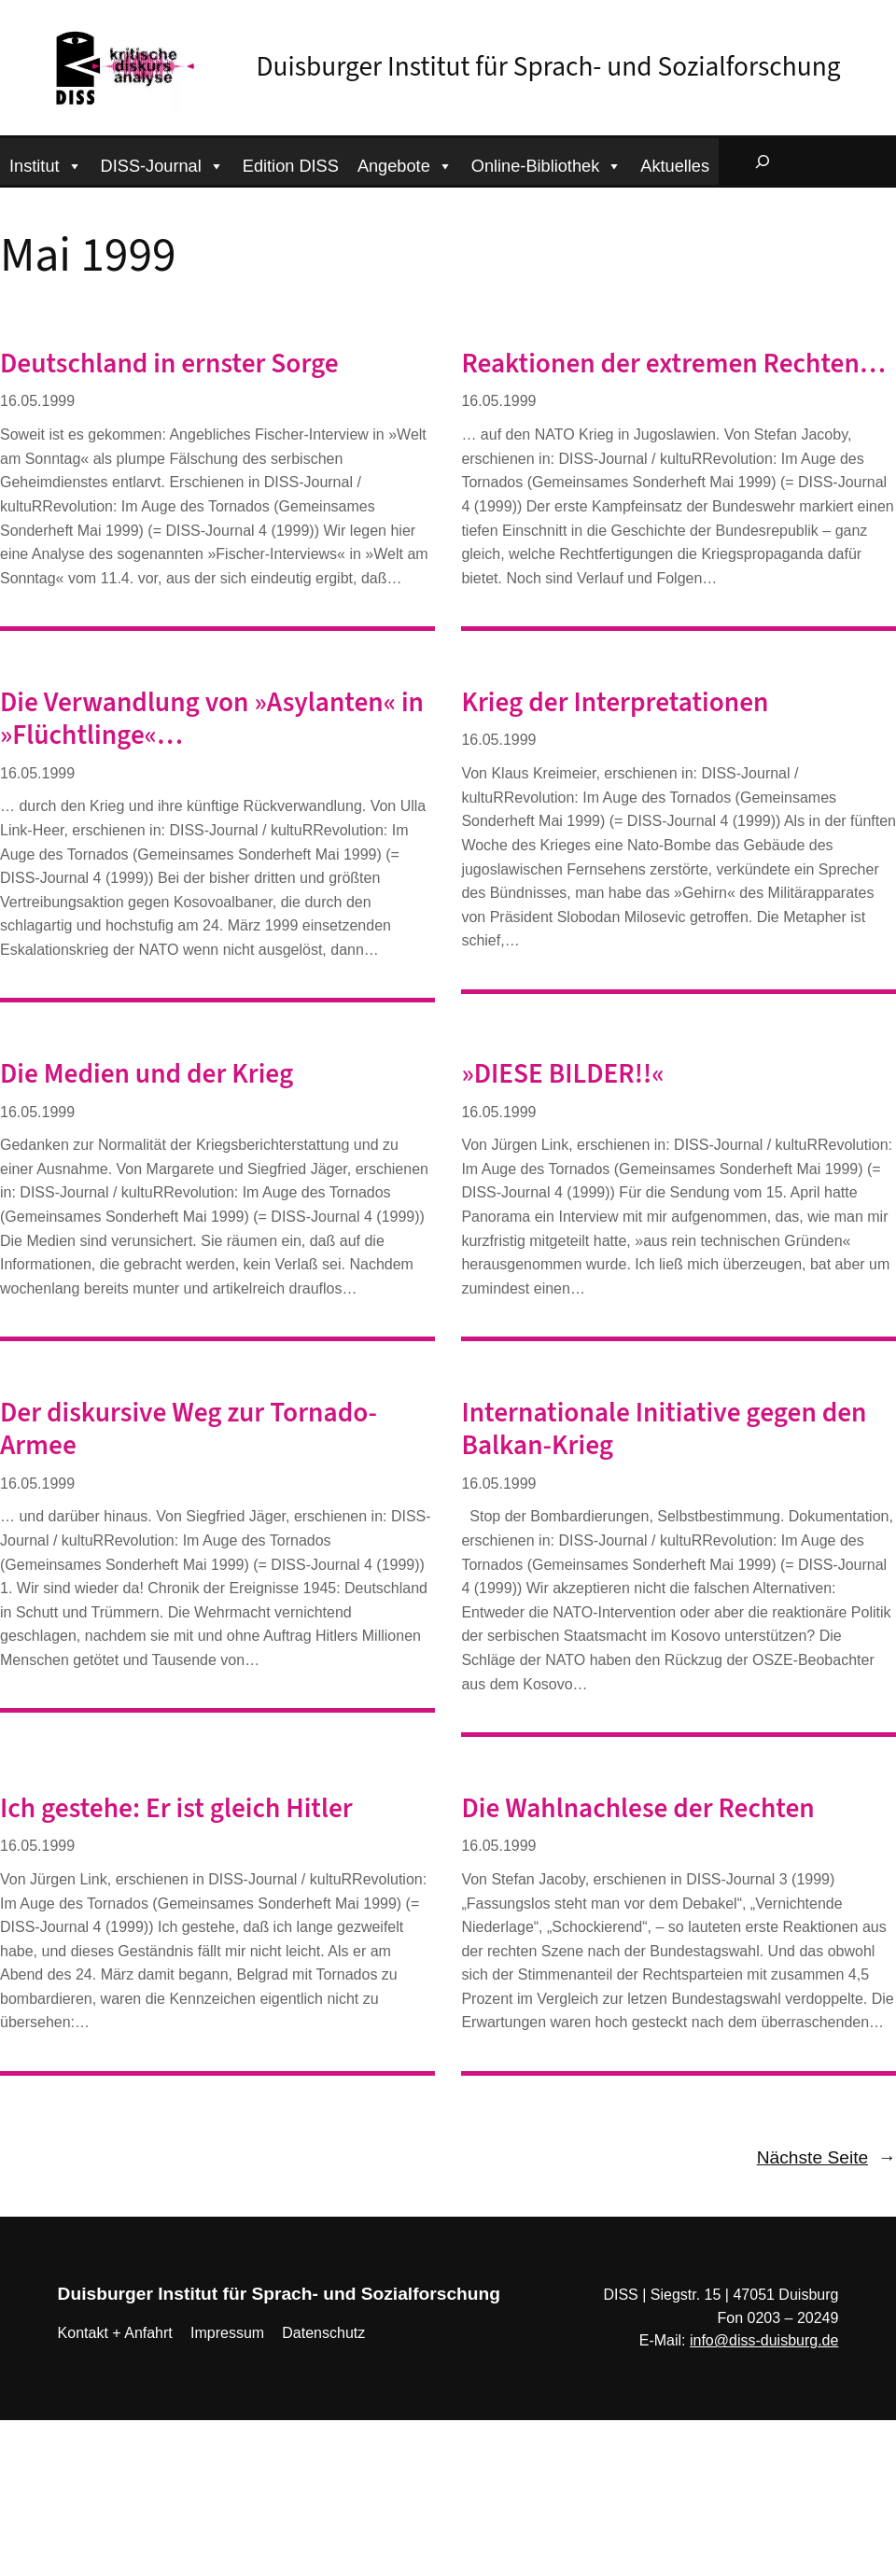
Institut (45, 164)
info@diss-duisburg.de (764, 2340)
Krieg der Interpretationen (614, 703)
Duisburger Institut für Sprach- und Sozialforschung (549, 67)
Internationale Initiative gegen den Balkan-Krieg (663, 1430)
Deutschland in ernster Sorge (169, 364)
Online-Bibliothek (547, 164)
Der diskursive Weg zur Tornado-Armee (188, 1430)
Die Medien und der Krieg (146, 1074)
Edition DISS (291, 166)
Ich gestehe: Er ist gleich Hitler (176, 1809)
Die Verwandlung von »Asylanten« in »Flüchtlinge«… (212, 719)
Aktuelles (674, 166)
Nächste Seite (826, 2158)
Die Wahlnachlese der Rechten (637, 1809)
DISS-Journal (162, 164)
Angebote (405, 164)
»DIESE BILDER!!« (562, 1074)
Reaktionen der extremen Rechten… (673, 364)
